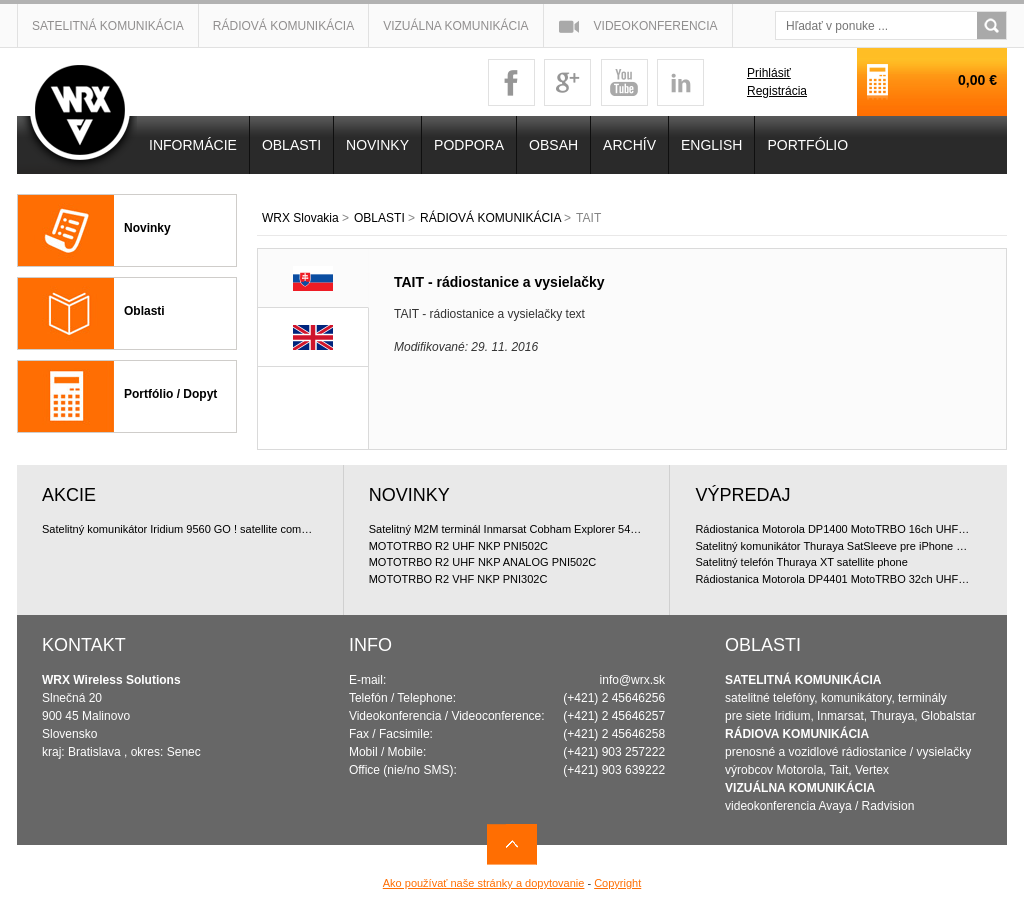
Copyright (617, 883)
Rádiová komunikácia (283, 26)
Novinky (147, 228)
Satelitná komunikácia (108, 26)
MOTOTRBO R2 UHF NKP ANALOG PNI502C (483, 562)
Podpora (469, 145)
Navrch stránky (512, 844)
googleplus (567, 82)
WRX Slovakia (300, 218)
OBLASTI (379, 218)
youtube (624, 82)
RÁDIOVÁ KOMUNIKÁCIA (490, 218)
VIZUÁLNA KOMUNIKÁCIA (800, 788)
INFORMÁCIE (193, 145)
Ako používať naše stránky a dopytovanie (484, 883)
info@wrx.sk (633, 680)
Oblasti (144, 311)
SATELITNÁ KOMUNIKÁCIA (803, 680)
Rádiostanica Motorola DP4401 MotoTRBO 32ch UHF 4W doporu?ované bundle (833, 579)
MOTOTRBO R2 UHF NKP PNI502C (458, 546)
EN (313, 337)
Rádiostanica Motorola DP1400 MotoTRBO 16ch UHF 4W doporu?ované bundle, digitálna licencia (833, 529)
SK (313, 278)
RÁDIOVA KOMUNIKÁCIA (797, 734)
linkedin (680, 82)
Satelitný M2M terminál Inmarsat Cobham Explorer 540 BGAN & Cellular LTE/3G (507, 529)
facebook (511, 82)
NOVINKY (377, 145)
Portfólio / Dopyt (170, 394)
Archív (629, 145)
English (711, 145)
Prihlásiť (769, 73)
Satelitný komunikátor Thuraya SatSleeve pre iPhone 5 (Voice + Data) (833, 546)
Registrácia (777, 91)
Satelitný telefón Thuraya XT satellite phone (801, 562)
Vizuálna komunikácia (455, 26)
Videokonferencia (656, 26)
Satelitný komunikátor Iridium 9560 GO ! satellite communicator (180, 529)
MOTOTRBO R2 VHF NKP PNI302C (458, 579)
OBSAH (553, 145)
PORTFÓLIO (807, 145)
